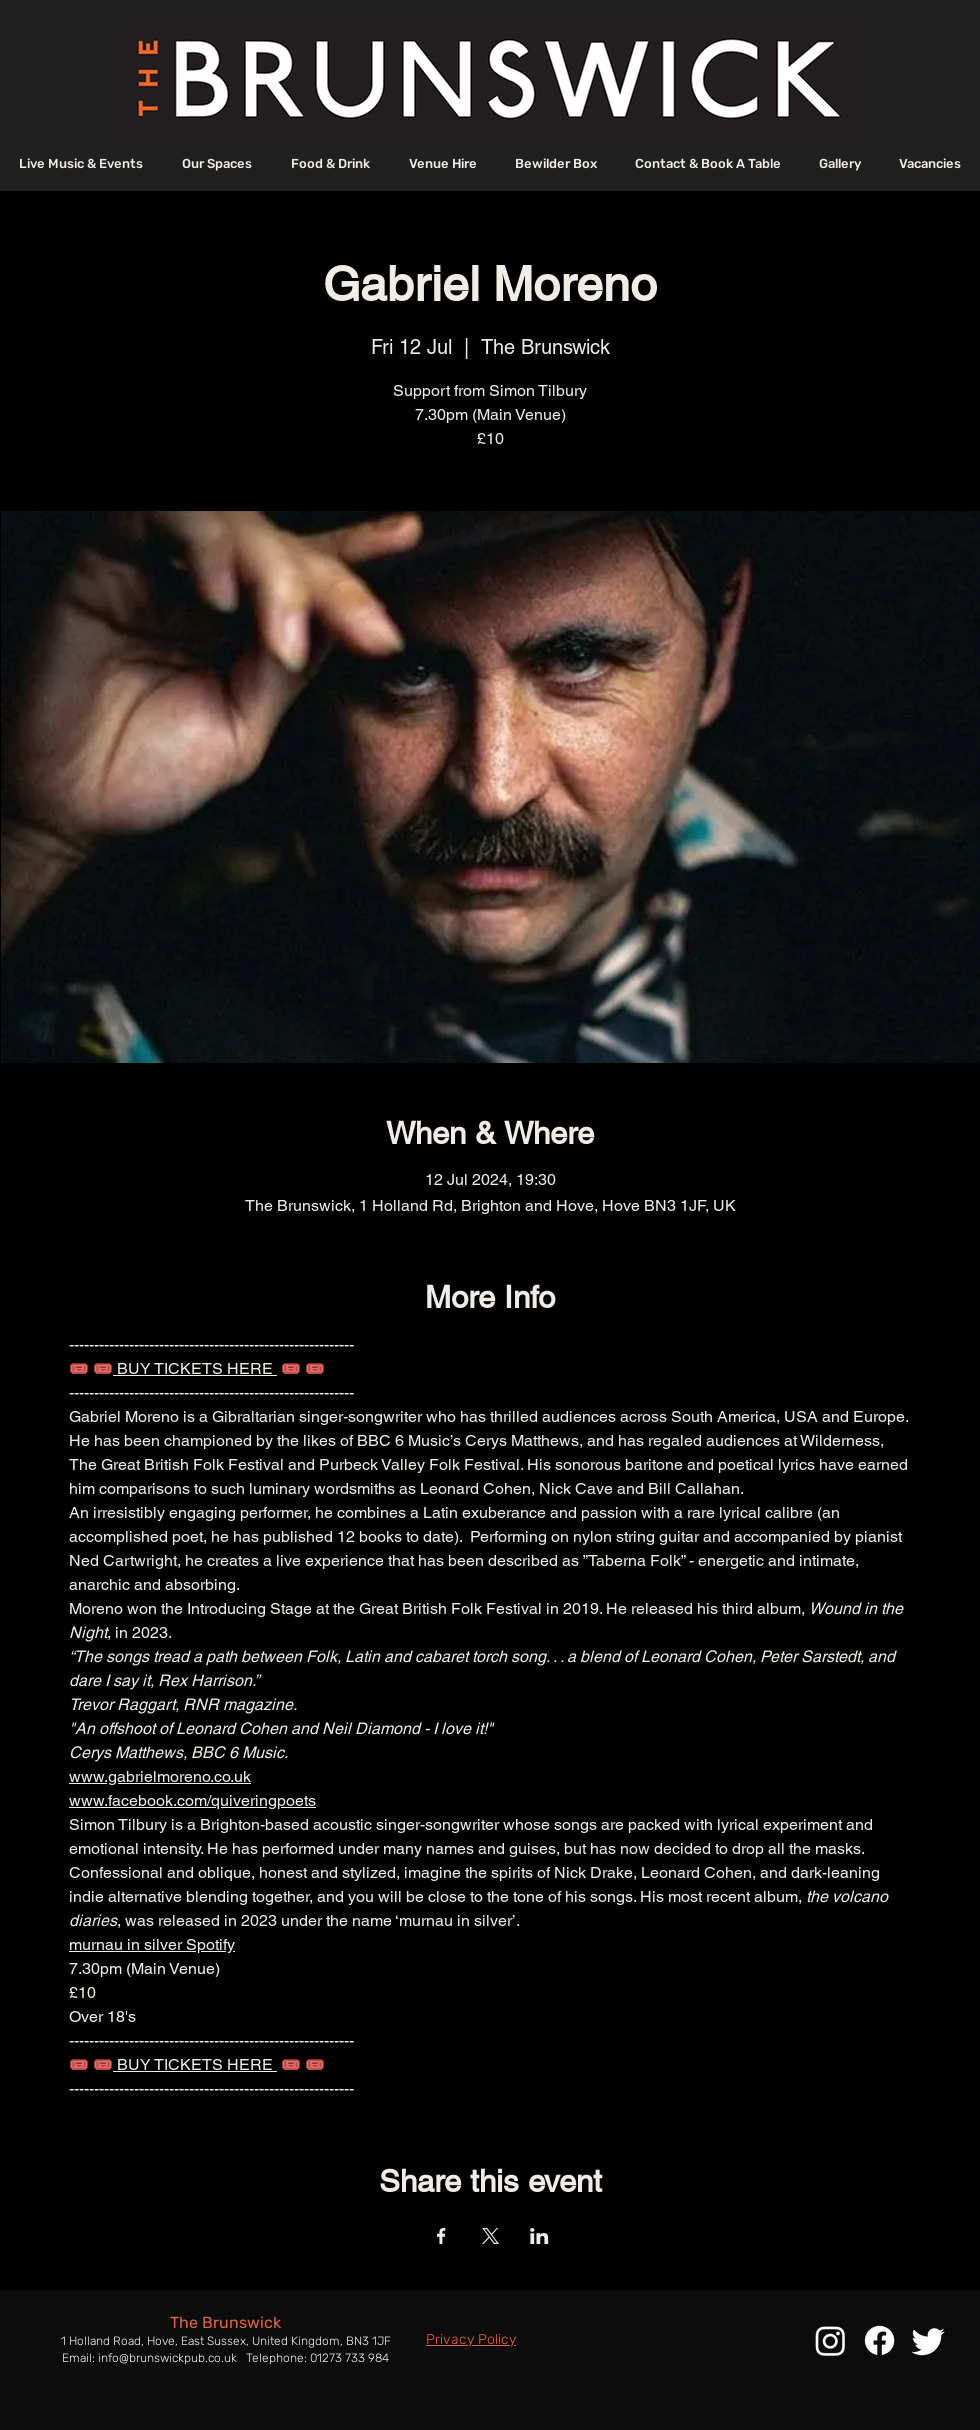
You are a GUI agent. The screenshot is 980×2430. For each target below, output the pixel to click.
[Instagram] (830, 2340)
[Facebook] (879, 2340)
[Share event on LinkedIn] (539, 2236)
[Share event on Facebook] (441, 2236)
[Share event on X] (490, 2236)
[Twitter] (928, 2340)
